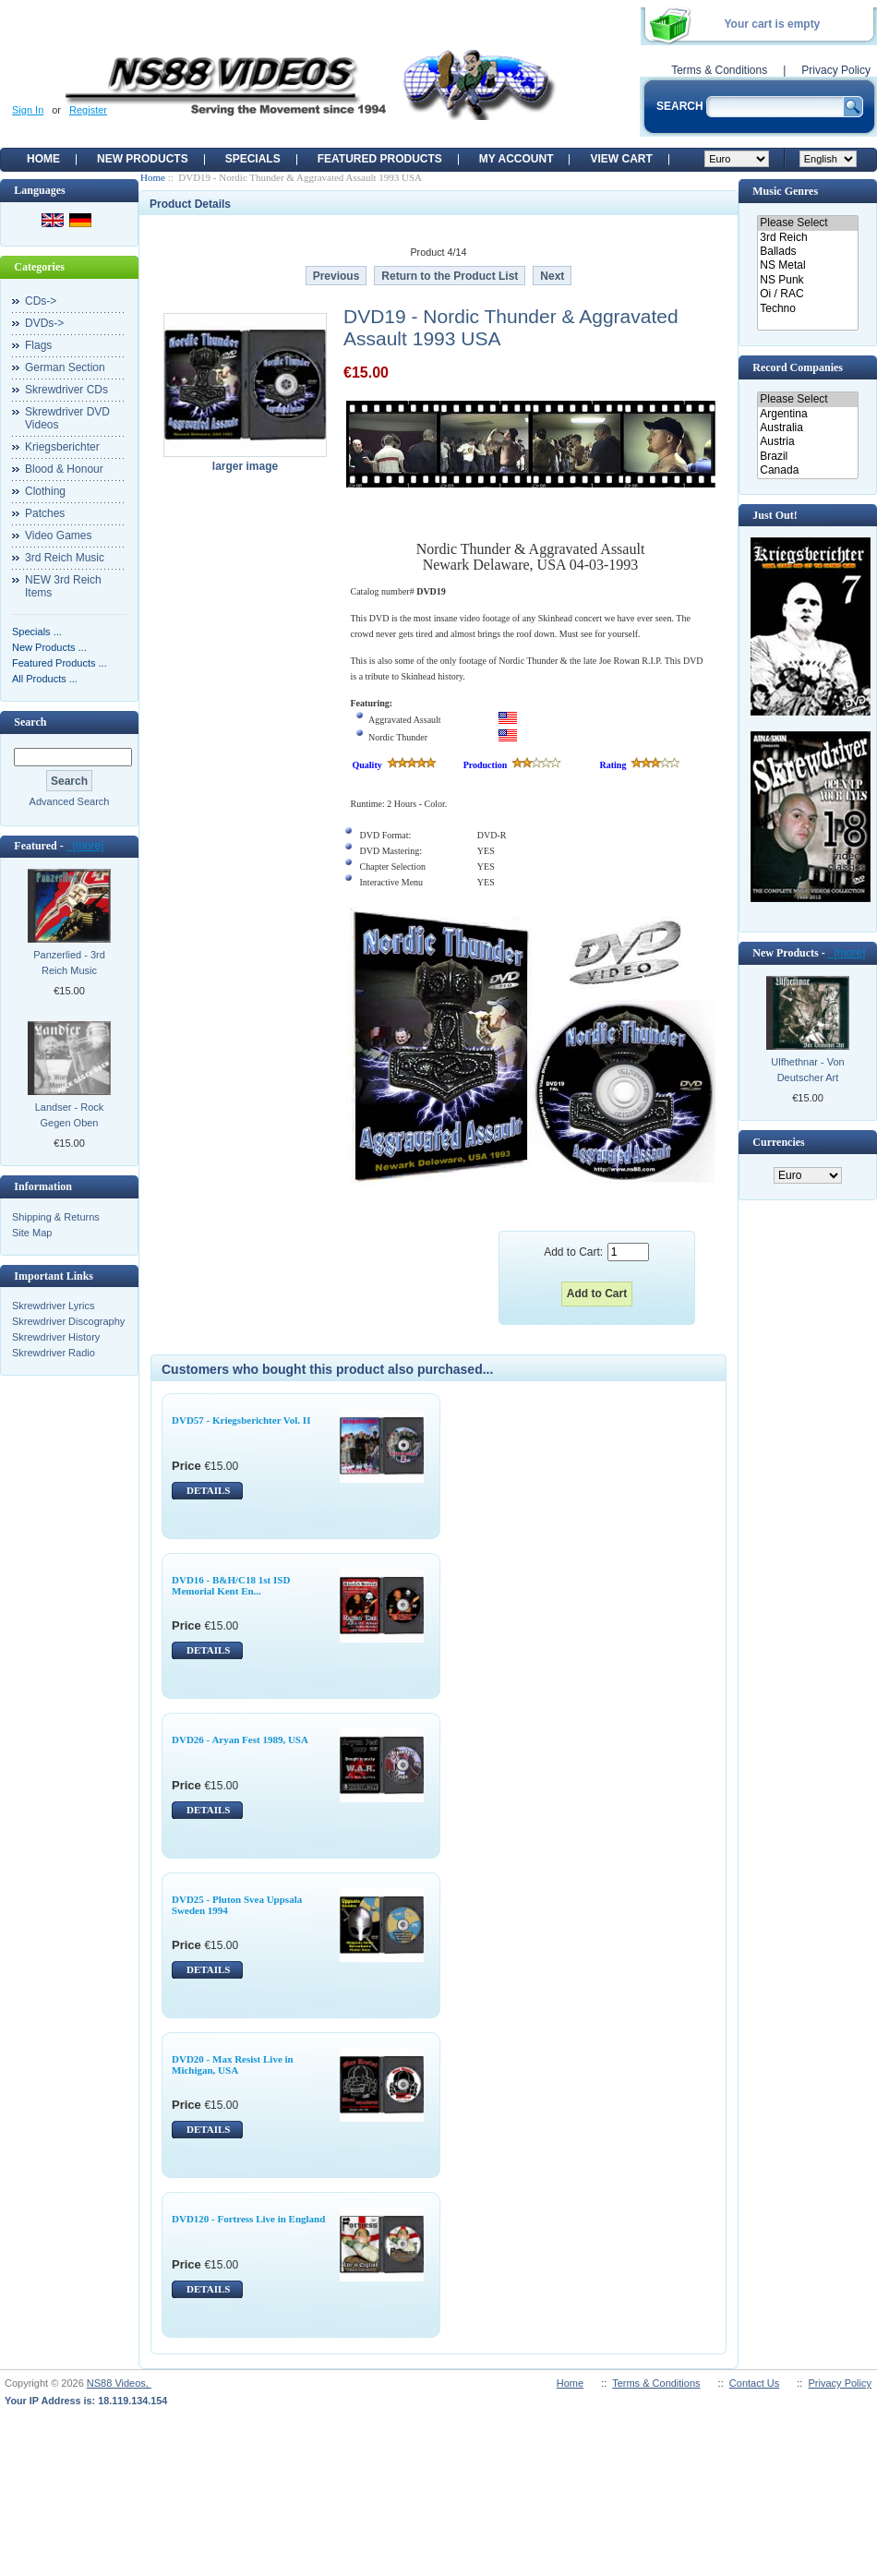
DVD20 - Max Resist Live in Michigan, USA (233, 2064)
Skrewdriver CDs (66, 389)
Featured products (380, 158)
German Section (65, 367)
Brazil (807, 456)
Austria (807, 442)
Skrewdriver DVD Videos (67, 418)
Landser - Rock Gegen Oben (69, 1114)
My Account (516, 158)
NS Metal (807, 265)
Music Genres (785, 191)
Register (88, 109)
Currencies (778, 1142)
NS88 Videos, (119, 2383)
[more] (85, 845)
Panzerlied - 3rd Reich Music (69, 962)
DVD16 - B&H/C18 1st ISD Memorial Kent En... (231, 1585)
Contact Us (754, 2383)
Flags (38, 345)
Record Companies (797, 367)
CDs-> (40, 301)
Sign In (27, 109)
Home (43, 158)
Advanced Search (70, 801)
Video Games (58, 535)
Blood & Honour (64, 469)
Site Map (32, 1232)
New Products (142, 158)
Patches (45, 513)
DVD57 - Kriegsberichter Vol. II (241, 1420)
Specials (253, 158)
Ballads (807, 252)
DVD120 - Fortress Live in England (248, 2218)
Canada (807, 470)
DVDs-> (44, 323)
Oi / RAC (807, 294)
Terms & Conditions (719, 70)
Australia (807, 428)
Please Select (807, 223)
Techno (807, 309)
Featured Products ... (59, 662)
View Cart (621, 158)
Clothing (45, 491)
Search (30, 722)
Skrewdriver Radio (53, 1352)
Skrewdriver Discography (68, 1321)
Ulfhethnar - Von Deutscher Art (808, 1069)
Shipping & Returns (56, 1216)
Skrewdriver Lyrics (53, 1305)
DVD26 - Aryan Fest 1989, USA (240, 1739)
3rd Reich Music (64, 557)
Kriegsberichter (62, 446)
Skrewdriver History (56, 1336)
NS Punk (807, 280)
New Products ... (49, 647)
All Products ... (45, 678)
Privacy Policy (836, 70)
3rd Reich (807, 238)
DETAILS (208, 1490)
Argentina (807, 414)
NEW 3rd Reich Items (63, 586)
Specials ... (37, 631)
